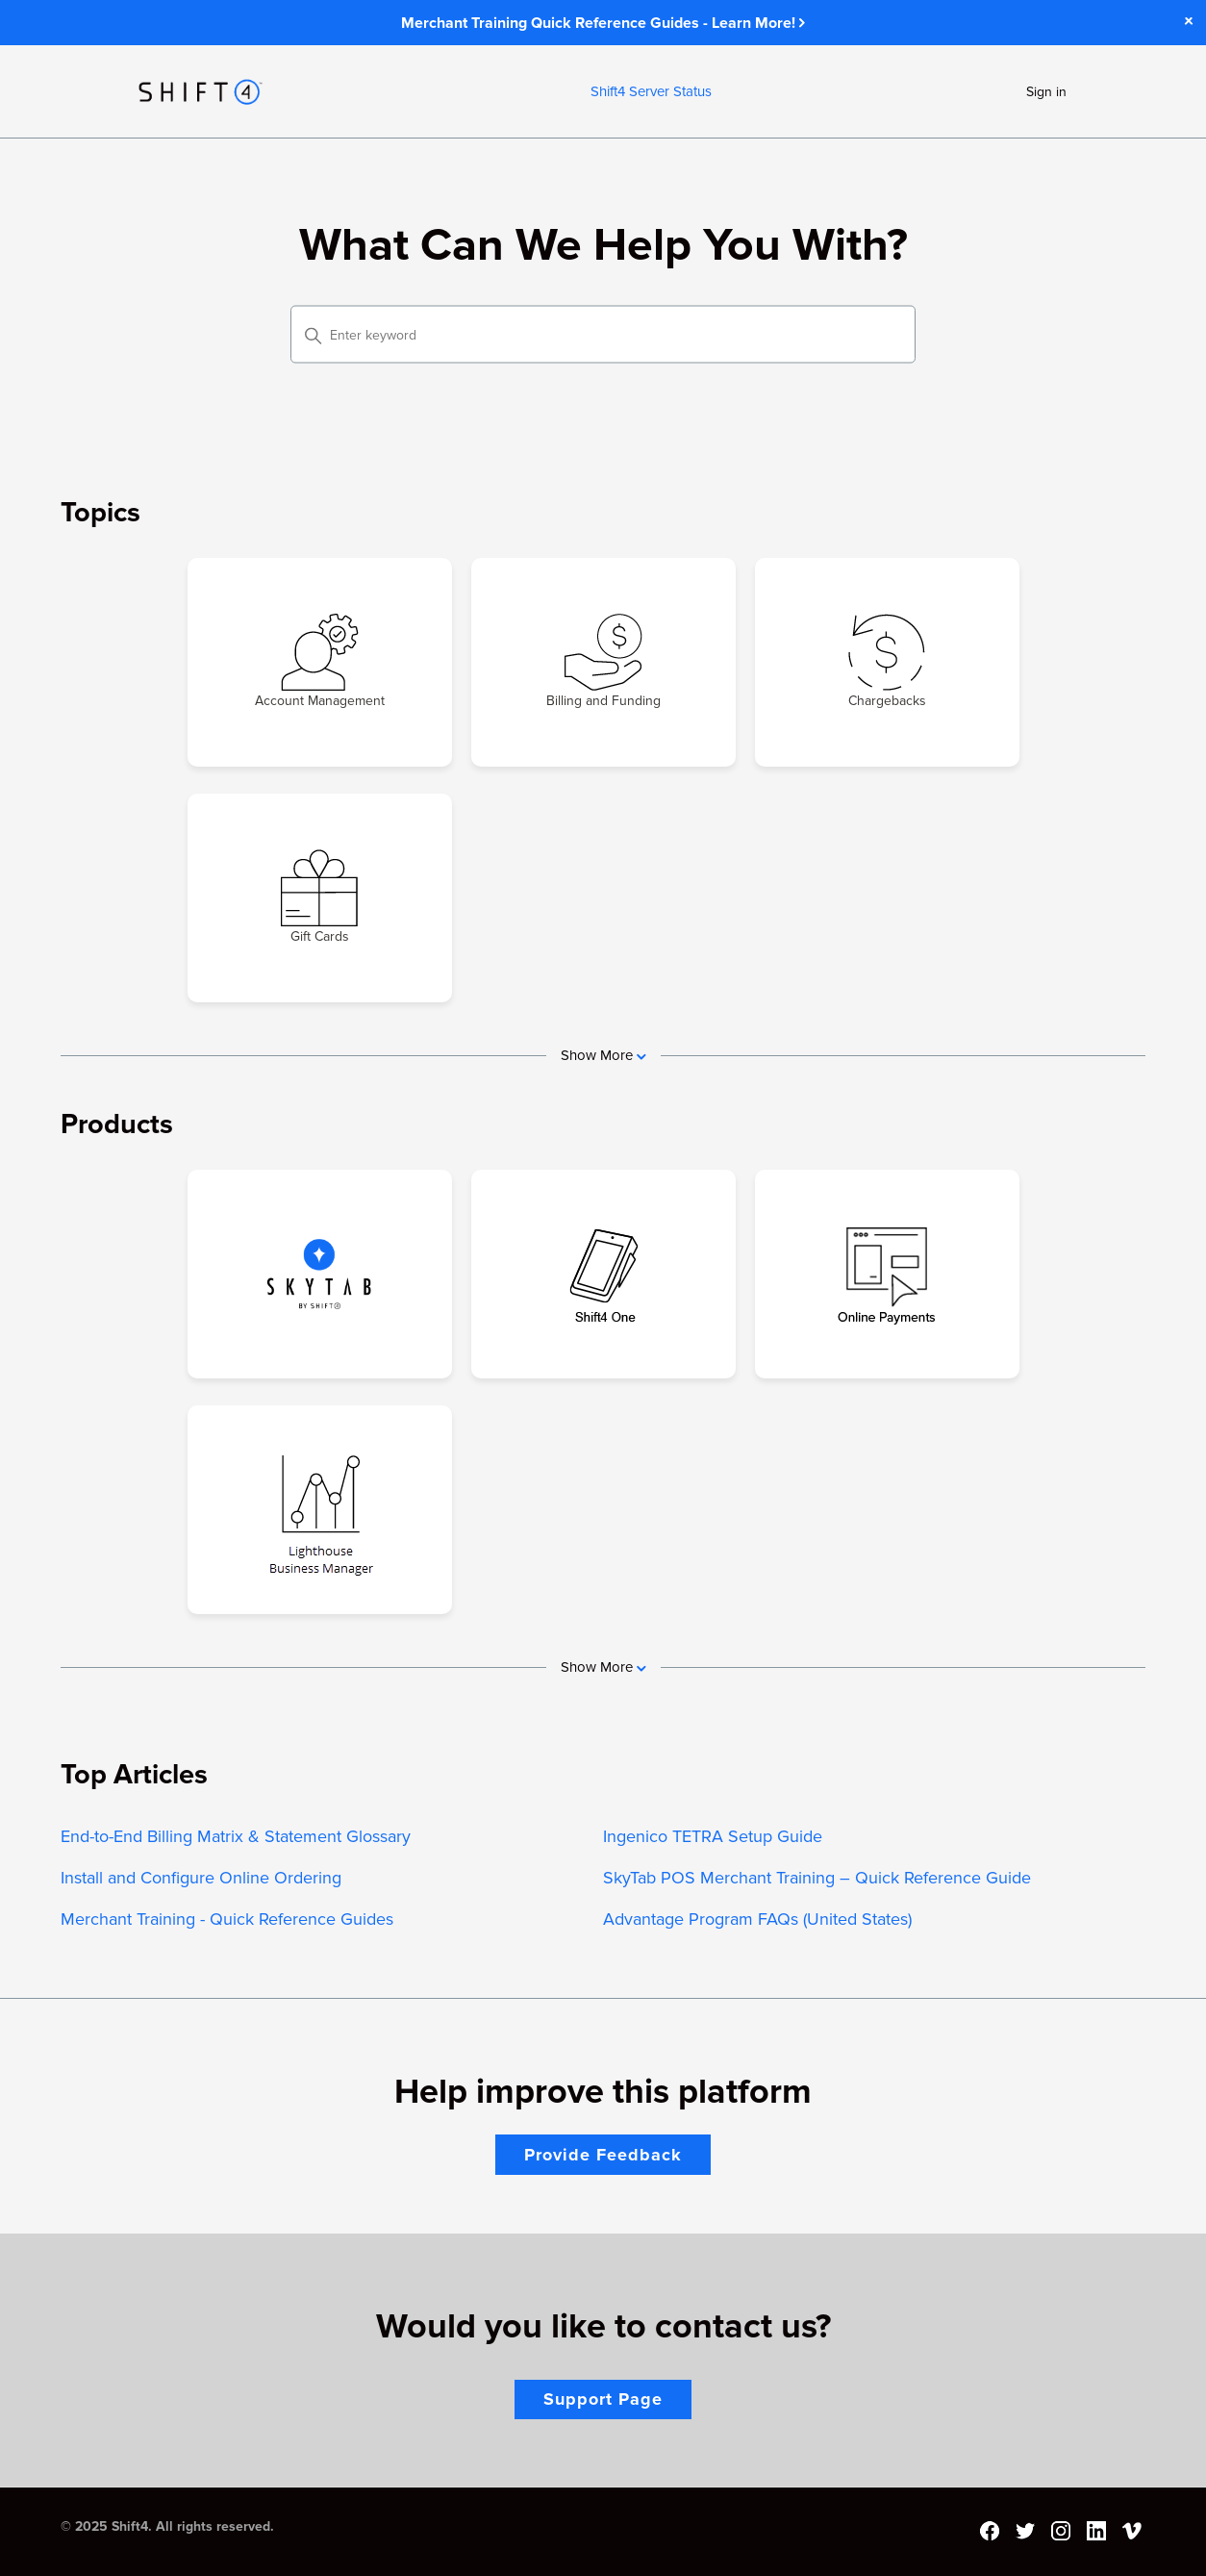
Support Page (603, 2399)
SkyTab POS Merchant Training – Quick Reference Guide (817, 1877)
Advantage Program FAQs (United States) (757, 1919)
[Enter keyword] (603, 335)
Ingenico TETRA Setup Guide (712, 1836)
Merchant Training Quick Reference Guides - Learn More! (603, 23)
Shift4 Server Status (651, 91)
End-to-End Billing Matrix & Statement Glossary (236, 1836)
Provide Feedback (603, 2154)
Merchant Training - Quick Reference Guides (227, 1919)
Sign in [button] (1046, 92)
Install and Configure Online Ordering (201, 1877)
